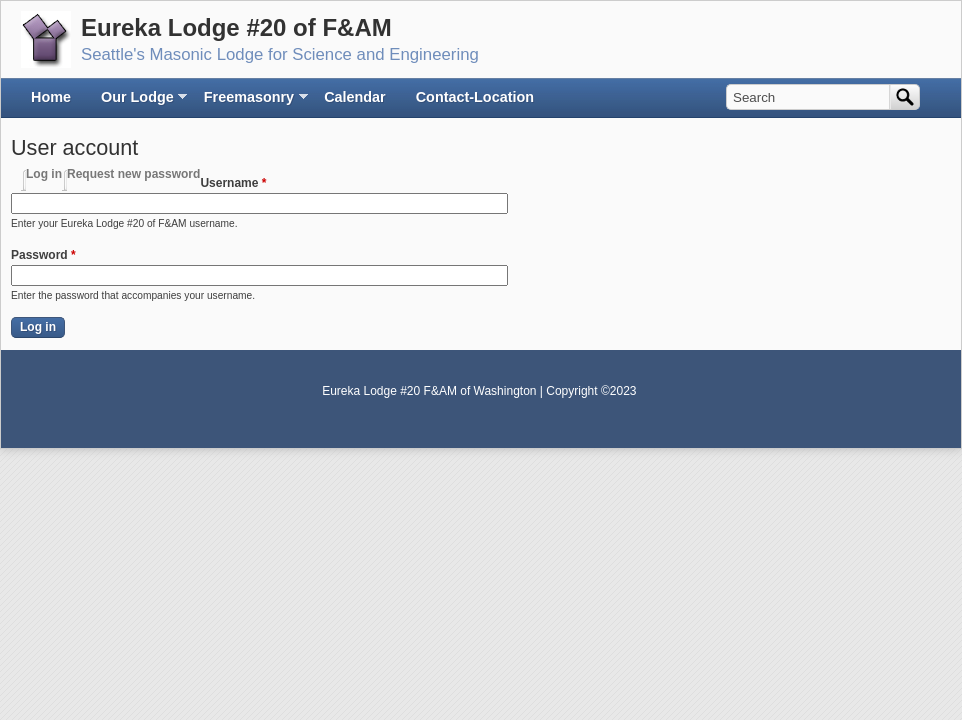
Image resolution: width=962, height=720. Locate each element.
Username (233, 183)
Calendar (355, 97)
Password (43, 255)
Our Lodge (137, 102)
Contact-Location (475, 97)
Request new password (133, 174)
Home (51, 97)
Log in (44, 174)
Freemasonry (249, 102)
